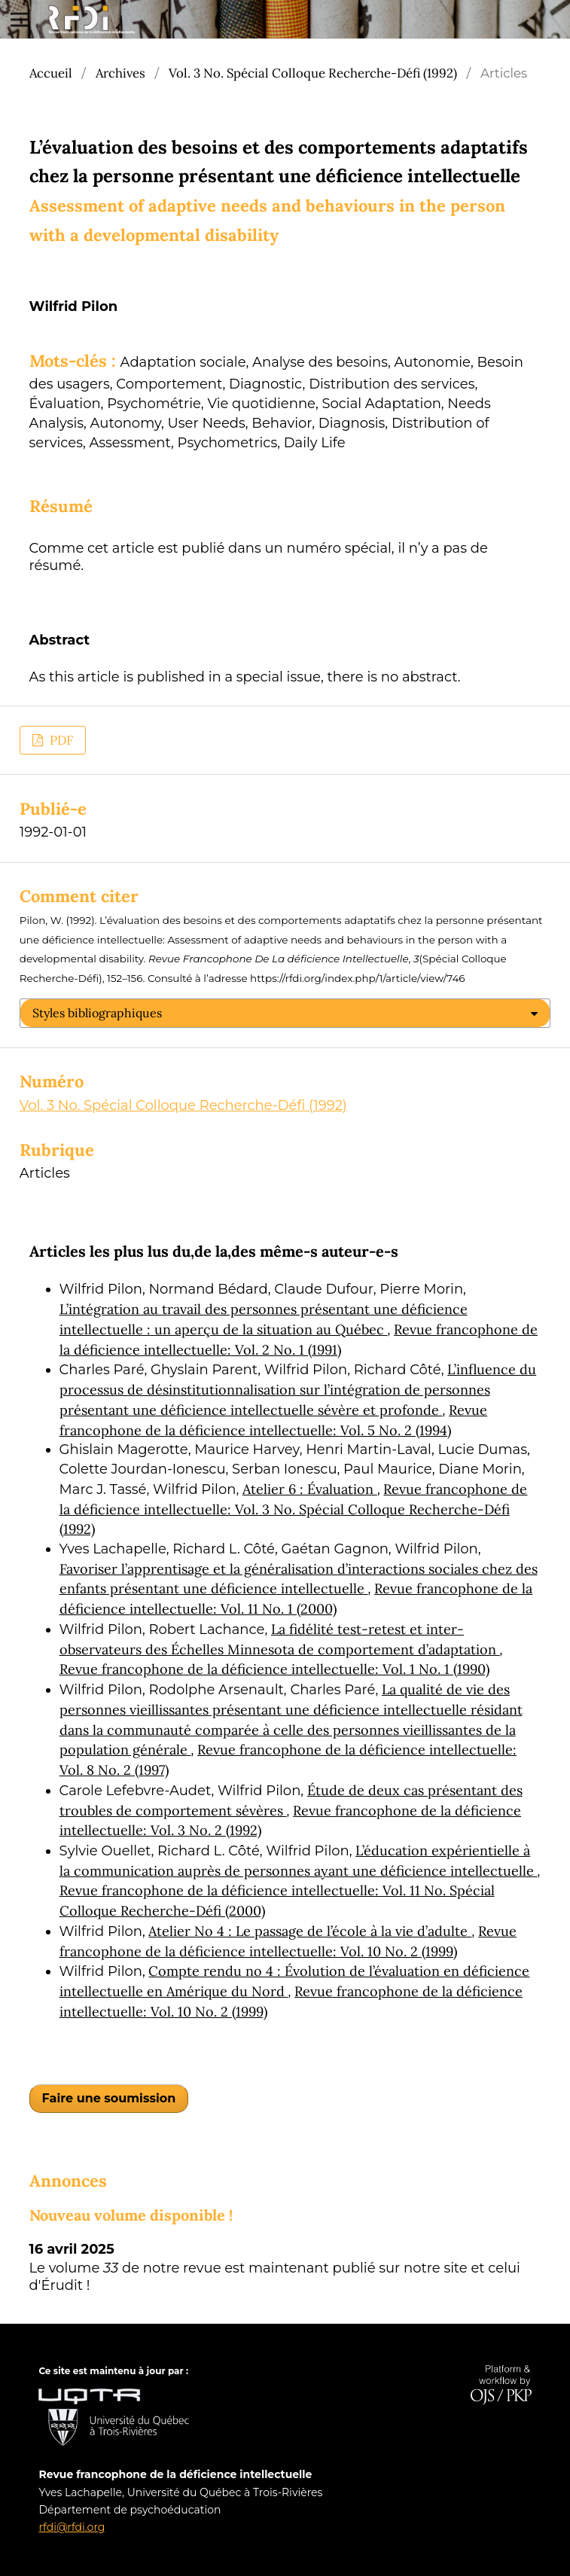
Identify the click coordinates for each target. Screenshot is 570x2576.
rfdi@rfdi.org (71, 2527)
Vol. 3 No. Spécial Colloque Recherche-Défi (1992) (313, 73)
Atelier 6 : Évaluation (309, 1489)
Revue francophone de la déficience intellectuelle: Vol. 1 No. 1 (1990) (274, 1669)
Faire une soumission (109, 2098)
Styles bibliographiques (97, 1012)
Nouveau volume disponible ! (131, 2215)
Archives (120, 73)
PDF (60, 740)
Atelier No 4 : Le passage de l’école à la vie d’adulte (309, 1931)
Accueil (50, 73)
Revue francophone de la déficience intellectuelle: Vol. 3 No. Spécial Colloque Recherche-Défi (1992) (293, 1509)
